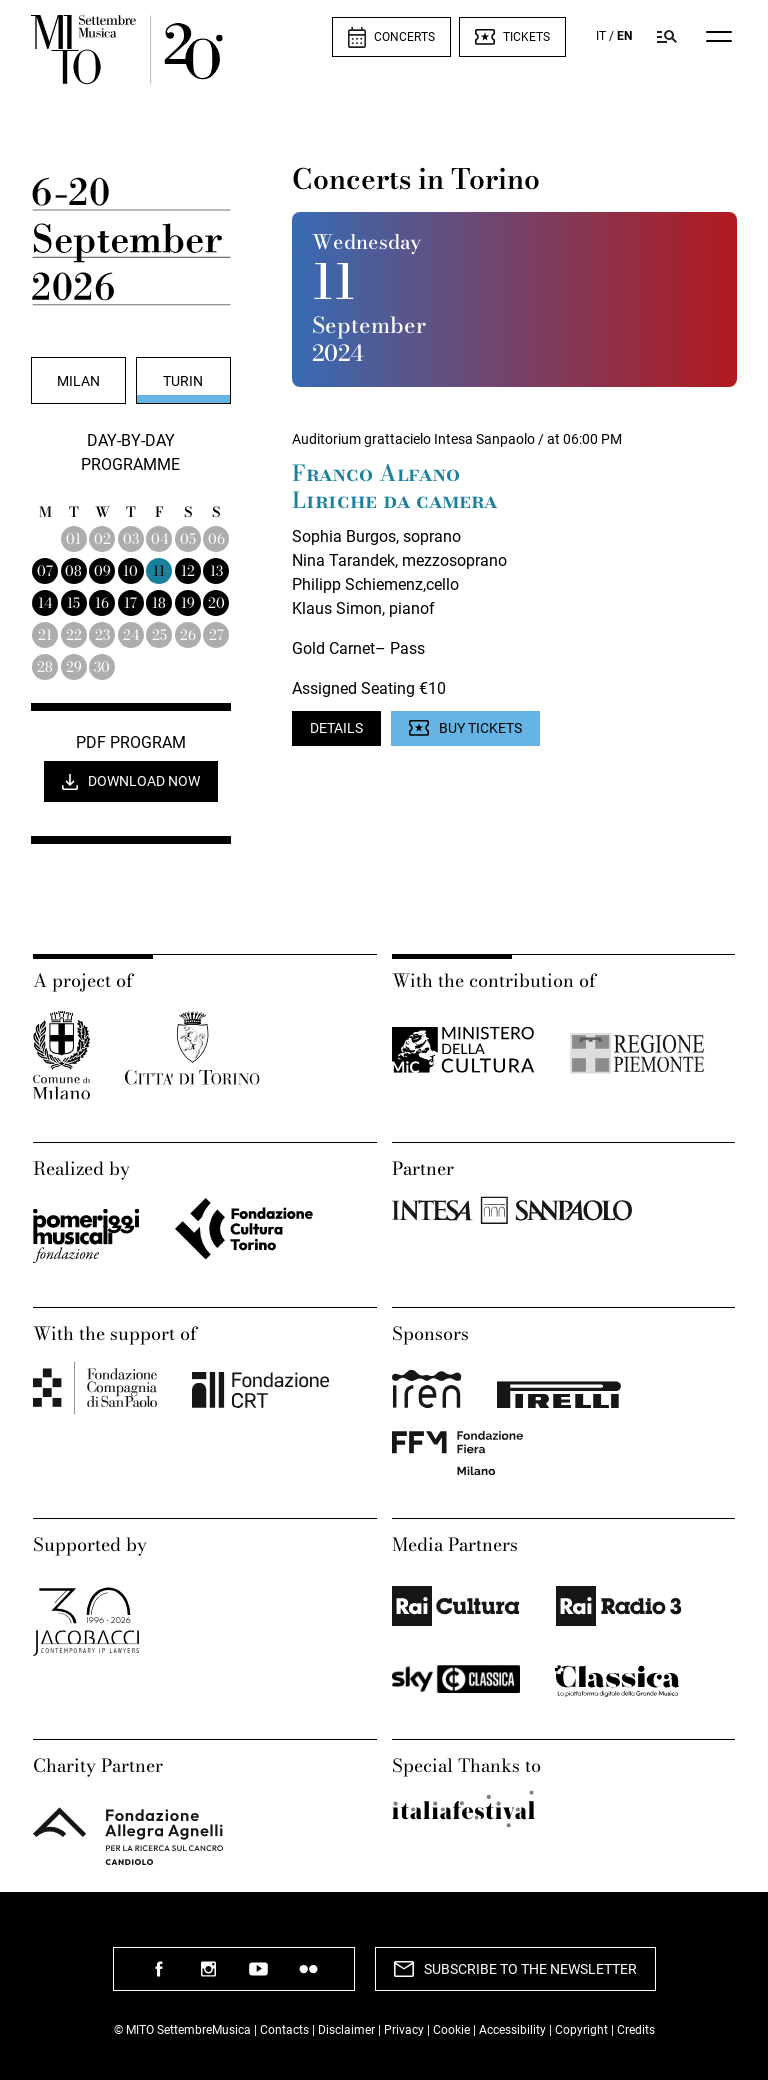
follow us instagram (209, 1976)
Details (336, 728)
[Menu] (719, 36)
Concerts (404, 37)
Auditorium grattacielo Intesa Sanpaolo (413, 439)
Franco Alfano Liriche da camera (394, 487)
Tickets (526, 37)
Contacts (284, 2030)
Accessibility (514, 2030)
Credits (636, 2030)
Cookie (451, 2030)
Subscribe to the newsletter (530, 1969)
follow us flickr (309, 1976)
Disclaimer (346, 2030)
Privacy (404, 2030)
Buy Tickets (480, 728)
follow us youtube (259, 1976)
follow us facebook (159, 1976)
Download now (144, 781)
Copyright (581, 2030)
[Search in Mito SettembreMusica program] (666, 36)
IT (601, 36)
